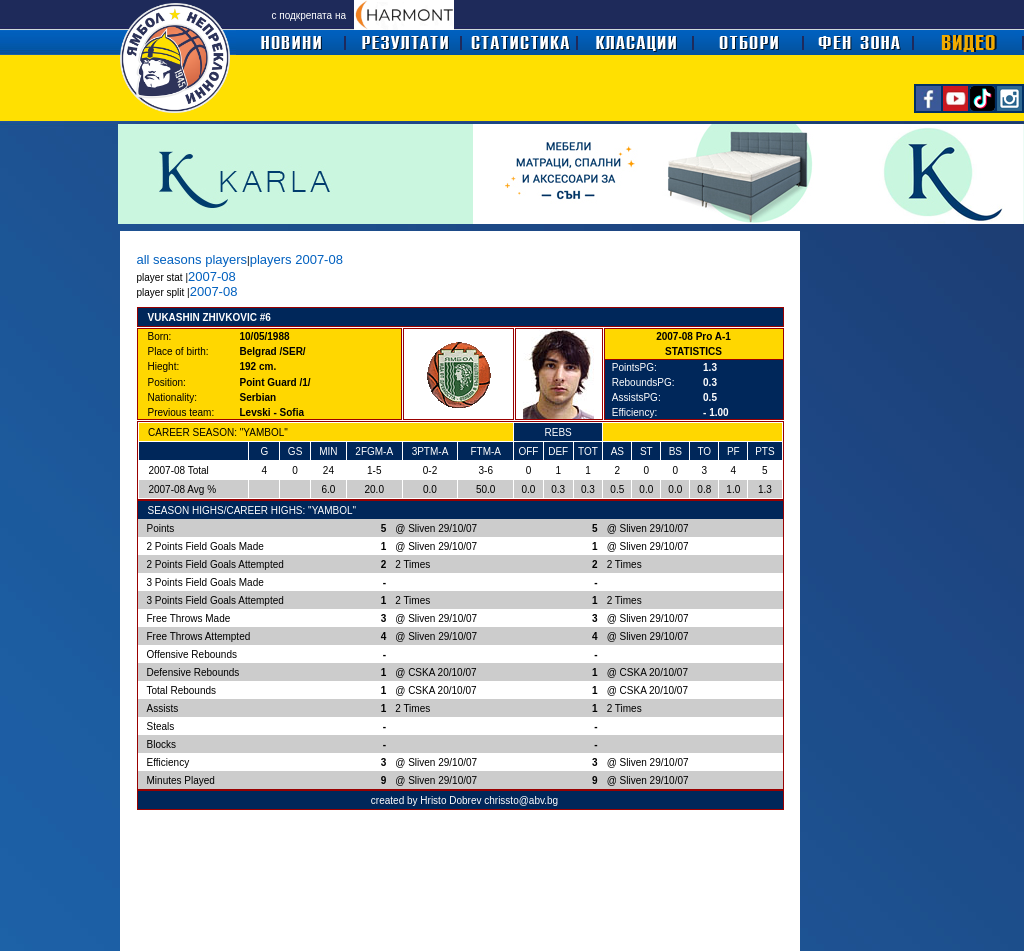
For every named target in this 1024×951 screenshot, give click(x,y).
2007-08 (212, 276)
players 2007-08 (296, 259)
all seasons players (192, 259)
